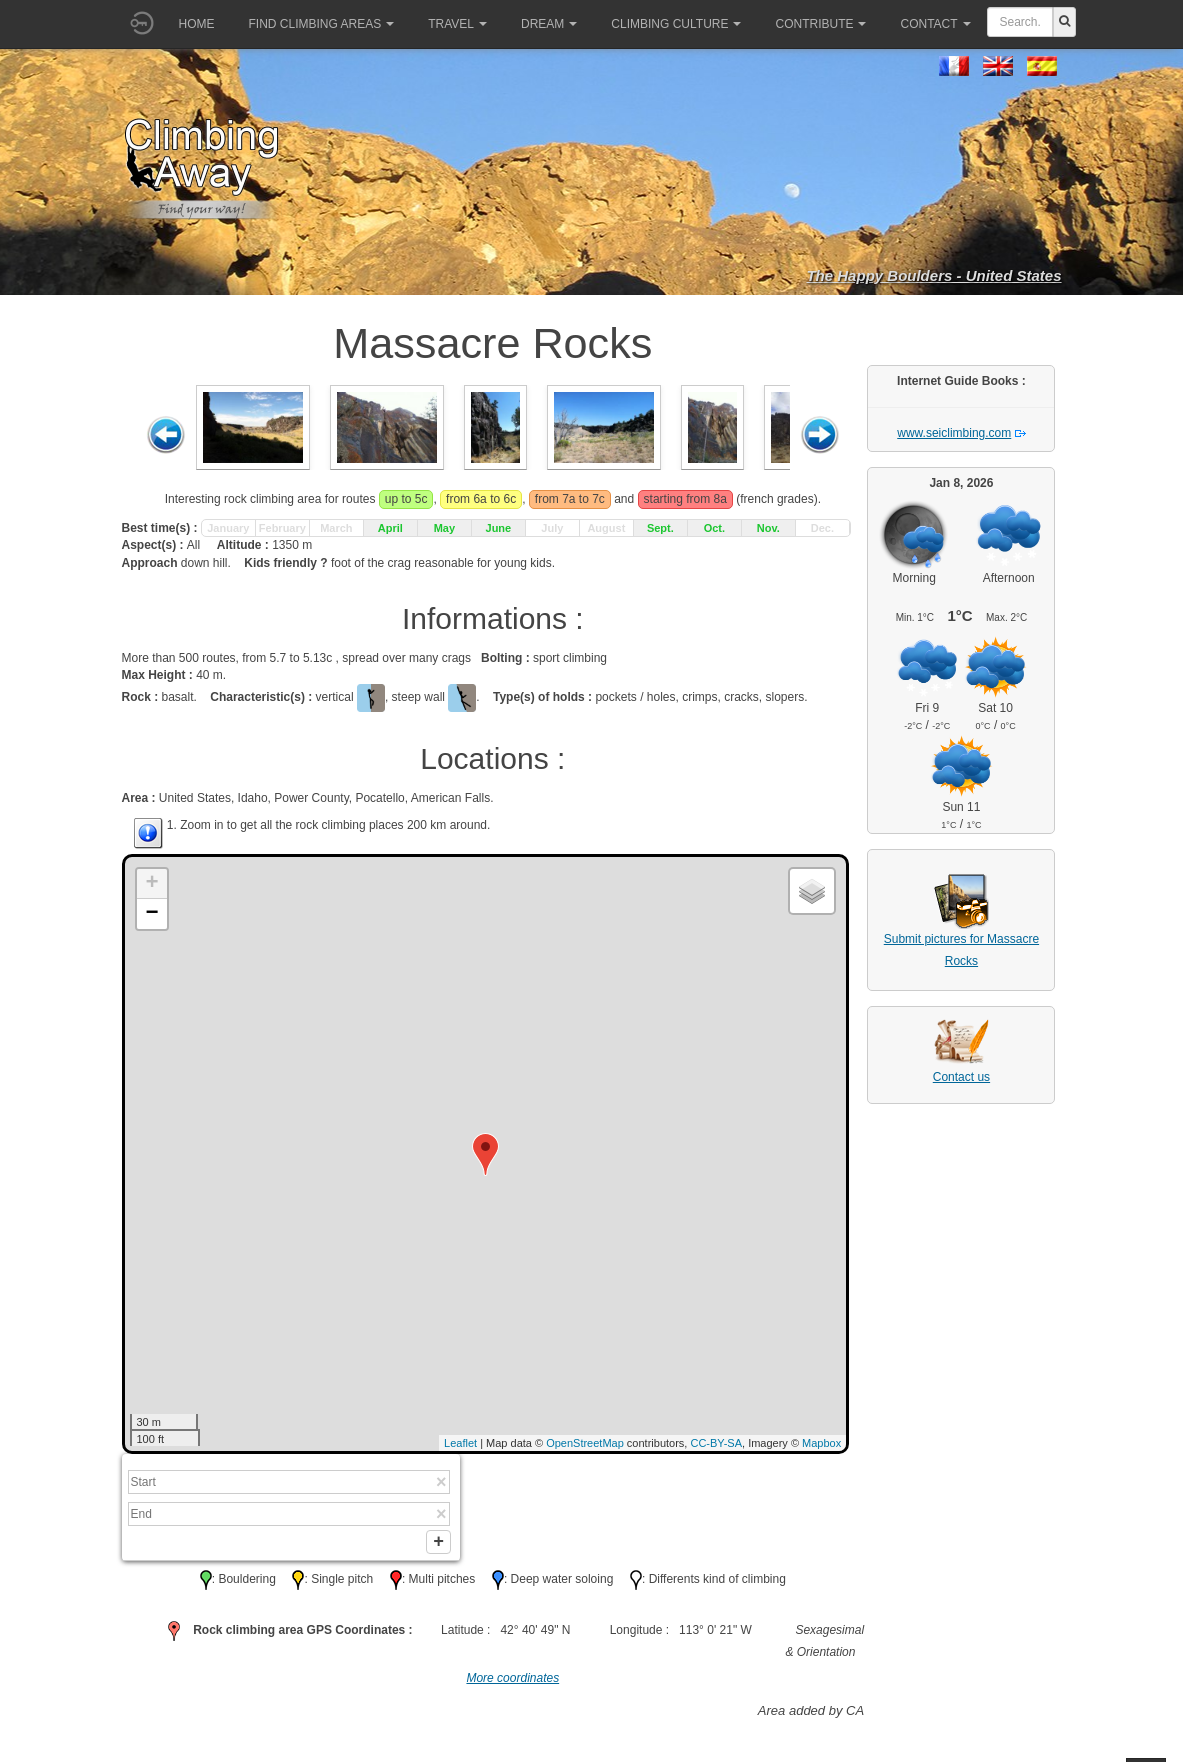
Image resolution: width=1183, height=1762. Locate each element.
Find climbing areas (322, 24)
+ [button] (151, 884)
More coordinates (512, 1683)
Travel (457, 24)
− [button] (151, 914)
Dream (549, 24)
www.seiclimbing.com (954, 433)
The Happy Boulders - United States (933, 275)
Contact (935, 24)
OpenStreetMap (585, 1443)
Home (197, 24)
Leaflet (460, 1443)
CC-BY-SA (716, 1443)
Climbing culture (676, 24)
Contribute (820, 24)
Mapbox (821, 1443)
